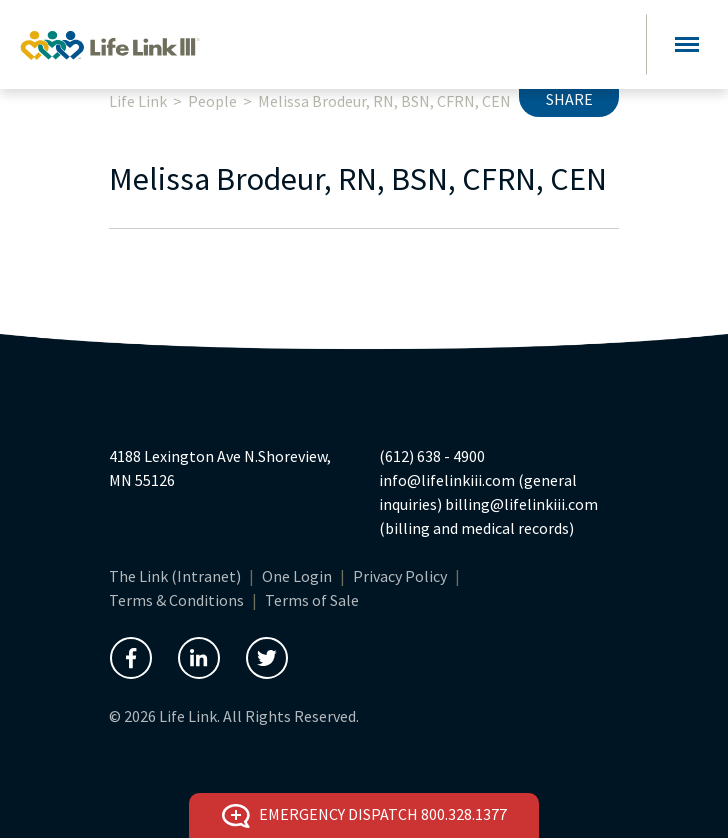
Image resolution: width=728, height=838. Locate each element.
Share (569, 99)
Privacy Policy (400, 576)
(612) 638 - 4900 (432, 456)
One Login (297, 576)
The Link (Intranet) (175, 576)
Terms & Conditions (176, 600)
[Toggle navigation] (687, 44)
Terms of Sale (312, 600)
